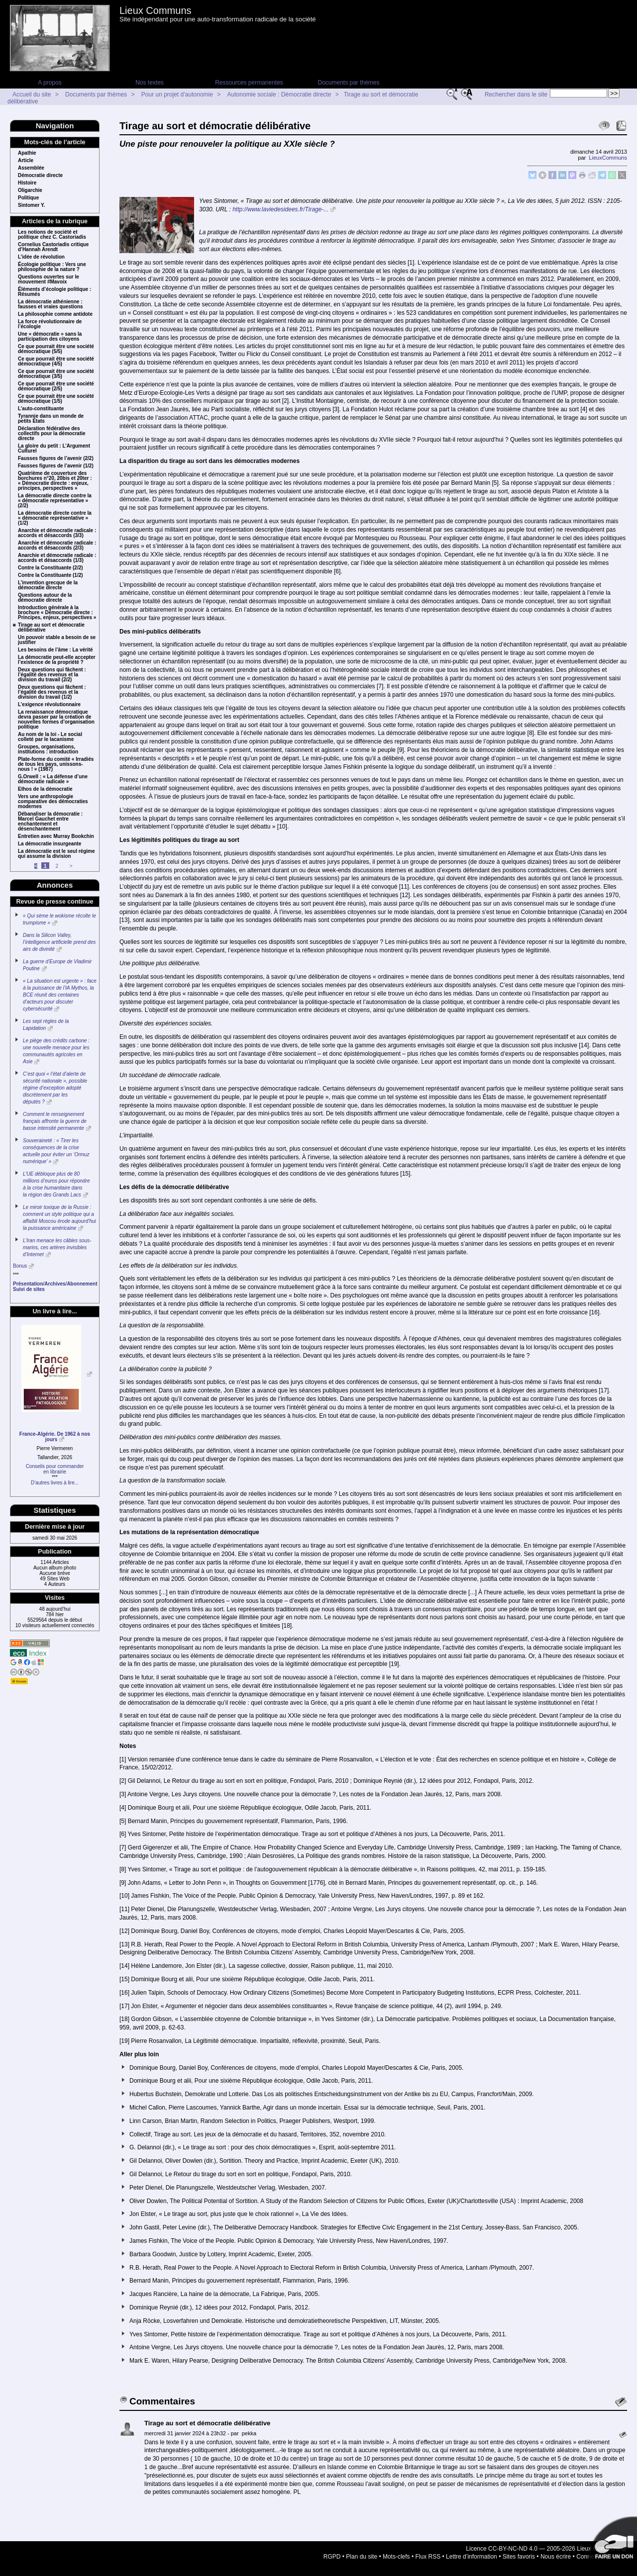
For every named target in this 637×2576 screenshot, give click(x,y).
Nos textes (149, 82)
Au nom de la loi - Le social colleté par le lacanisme (50, 737)
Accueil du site (31, 94)
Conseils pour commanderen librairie (55, 1469)
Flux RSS (428, 2556)
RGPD (332, 2556)
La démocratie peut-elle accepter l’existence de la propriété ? (57, 660)
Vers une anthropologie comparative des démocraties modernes (53, 801)
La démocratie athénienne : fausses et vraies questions (50, 304)
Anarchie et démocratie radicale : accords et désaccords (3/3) (57, 533)
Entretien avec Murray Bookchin (56, 836)
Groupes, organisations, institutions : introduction (48, 749)
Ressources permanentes (249, 82)
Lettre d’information (471, 2556)
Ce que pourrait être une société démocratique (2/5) (56, 386)
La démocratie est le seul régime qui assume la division (56, 854)
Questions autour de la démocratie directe (45, 598)
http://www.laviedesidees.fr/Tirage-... (280, 209)
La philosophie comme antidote (55, 314)
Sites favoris (519, 2556)
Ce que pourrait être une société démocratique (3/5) (56, 374)
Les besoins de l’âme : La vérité (55, 649)
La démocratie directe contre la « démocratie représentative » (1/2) (55, 518)
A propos (49, 82)
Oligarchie (30, 190)
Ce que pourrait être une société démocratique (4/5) (56, 362)
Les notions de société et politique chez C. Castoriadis (52, 235)
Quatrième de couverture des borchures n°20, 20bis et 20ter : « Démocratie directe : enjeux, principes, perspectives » (55, 481)
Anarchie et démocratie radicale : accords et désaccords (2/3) (57, 546)
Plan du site (361, 2556)
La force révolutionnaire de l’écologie (50, 324)
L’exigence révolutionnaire (49, 704)
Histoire (27, 183)
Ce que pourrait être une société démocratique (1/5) (56, 399)
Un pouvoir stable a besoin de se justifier (57, 640)
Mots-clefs (396, 2556)
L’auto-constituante (41, 408)
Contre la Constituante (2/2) (50, 567)
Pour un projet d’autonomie (177, 94)
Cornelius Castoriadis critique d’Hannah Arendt (53, 247)
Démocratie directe (40, 175)
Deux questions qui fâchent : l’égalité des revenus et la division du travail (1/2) (52, 692)
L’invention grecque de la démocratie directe (48, 585)
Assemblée (31, 168)
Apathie (27, 153)
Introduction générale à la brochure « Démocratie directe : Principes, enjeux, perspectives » (57, 612)
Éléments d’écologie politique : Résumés (54, 292)
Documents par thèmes (348, 82)
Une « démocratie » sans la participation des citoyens (50, 337)
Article (25, 160)
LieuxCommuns (608, 158)
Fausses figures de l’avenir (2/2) (56, 458)
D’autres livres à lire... (55, 1482)
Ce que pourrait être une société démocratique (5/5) (56, 349)
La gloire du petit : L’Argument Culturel (54, 449)
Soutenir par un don (612, 2541)
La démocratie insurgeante (49, 843)
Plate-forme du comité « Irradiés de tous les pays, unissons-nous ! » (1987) (56, 764)
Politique (28, 197)
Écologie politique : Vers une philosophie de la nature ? (52, 267)
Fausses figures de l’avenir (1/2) (56, 465)
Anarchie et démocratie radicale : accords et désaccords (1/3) (57, 558)
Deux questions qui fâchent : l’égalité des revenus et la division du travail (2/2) (52, 674)
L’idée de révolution (41, 257)
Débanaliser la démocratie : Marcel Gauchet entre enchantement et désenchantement (50, 821)
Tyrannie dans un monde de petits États (51, 419)
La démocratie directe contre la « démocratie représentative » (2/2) (55, 500)
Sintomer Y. (31, 205)
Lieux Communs (155, 10)
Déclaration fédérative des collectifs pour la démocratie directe (52, 433)
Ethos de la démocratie (45, 789)
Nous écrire (555, 2556)
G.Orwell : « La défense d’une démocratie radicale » (53, 779)
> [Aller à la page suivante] (71, 866)
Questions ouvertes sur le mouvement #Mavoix (48, 279)
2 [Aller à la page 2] (56, 866)
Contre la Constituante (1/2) (50, 575)
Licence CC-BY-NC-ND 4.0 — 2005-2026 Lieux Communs (543, 2548)
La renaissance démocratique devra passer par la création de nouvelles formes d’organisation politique (56, 720)
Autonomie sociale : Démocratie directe (279, 94)
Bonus (20, 1266)
